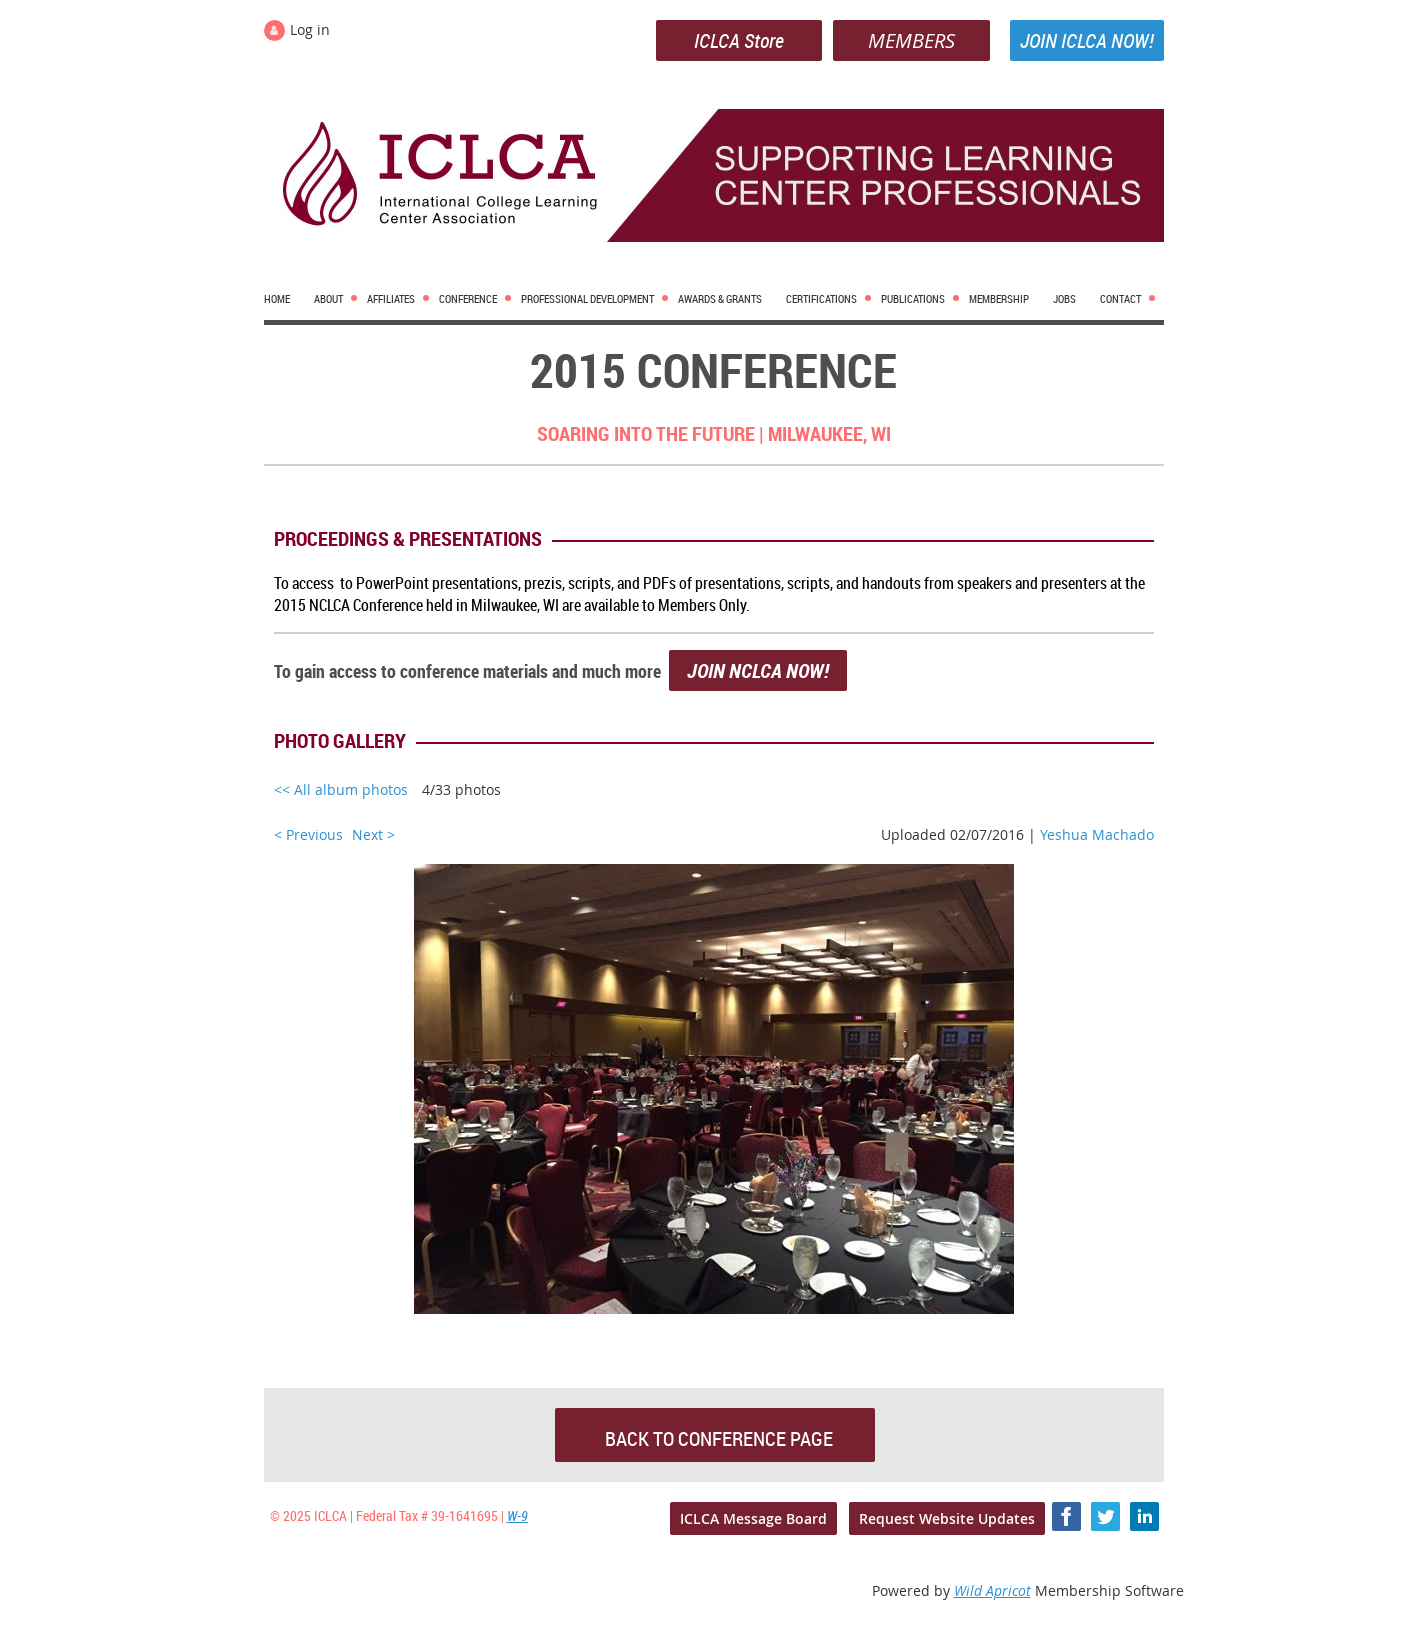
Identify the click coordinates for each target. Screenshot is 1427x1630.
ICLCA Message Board (753, 1518)
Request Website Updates (947, 1518)
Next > (373, 834)
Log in (310, 29)
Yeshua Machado (1097, 834)
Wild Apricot (992, 1590)
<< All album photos (341, 789)
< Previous (308, 834)
